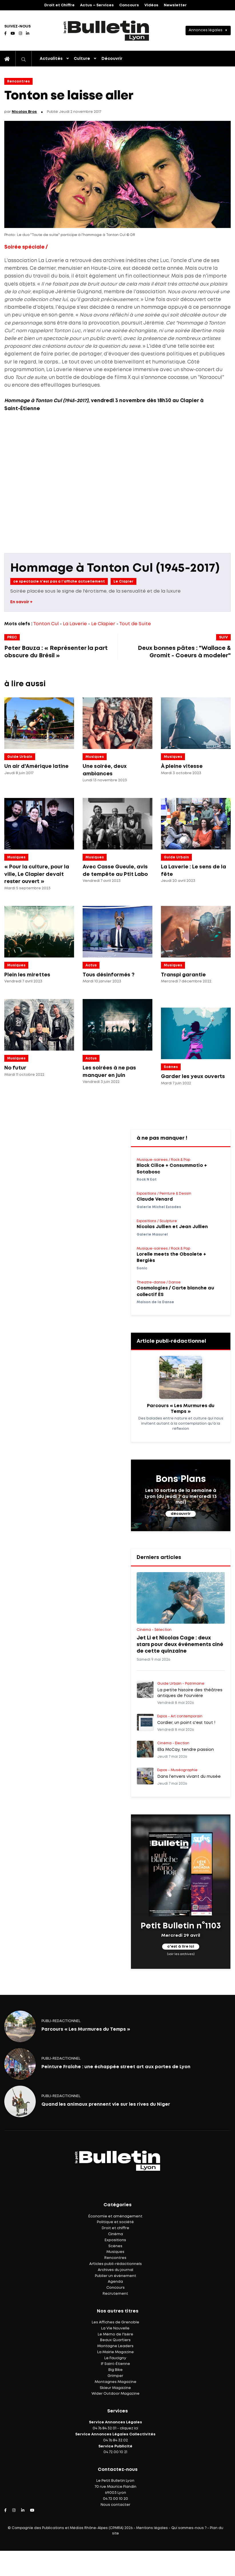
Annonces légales (205, 30)
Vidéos (151, 5)
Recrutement (115, 2293)
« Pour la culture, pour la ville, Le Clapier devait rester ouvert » (36, 874)
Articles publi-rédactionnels (115, 2264)
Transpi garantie (183, 975)
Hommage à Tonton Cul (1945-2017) (115, 568)
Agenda (115, 2281)
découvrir (181, 1513)
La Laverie (75, 624)
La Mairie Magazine (115, 2352)
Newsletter (175, 5)
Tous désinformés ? (108, 975)
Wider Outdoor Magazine (115, 2393)
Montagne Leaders (115, 2346)
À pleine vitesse (182, 766)
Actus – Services (97, 5)
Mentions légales (152, 2528)
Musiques (94, 756)
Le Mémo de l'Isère (115, 2334)
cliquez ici (129, 2428)
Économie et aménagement (115, 2216)
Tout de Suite (135, 624)
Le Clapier (123, 581)
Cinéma (115, 2234)
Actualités (51, 58)
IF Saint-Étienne (115, 2363)
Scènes (171, 1067)
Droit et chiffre (115, 2228)
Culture (82, 58)
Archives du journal (115, 2270)
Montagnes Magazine (115, 2382)
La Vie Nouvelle (115, 2328)
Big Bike (115, 2370)
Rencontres (18, 81)
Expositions (115, 2240)
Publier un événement (115, 2276)
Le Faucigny (115, 2358)
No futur (15, 1068)
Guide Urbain (19, 756)
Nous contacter (115, 2504)
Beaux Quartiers (115, 2340)
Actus (91, 965)
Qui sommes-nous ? (188, 2528)
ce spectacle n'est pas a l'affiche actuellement (59, 581)
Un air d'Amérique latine (36, 766)
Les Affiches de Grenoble (115, 2322)
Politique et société (115, 2222)
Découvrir (111, 58)
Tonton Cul (46, 624)
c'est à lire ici (180, 1946)
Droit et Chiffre (59, 5)
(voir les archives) (181, 1954)
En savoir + (21, 602)
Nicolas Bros (24, 111)
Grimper (115, 2376)
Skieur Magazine (115, 2388)
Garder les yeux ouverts (193, 1076)
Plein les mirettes (27, 975)
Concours (129, 5)
